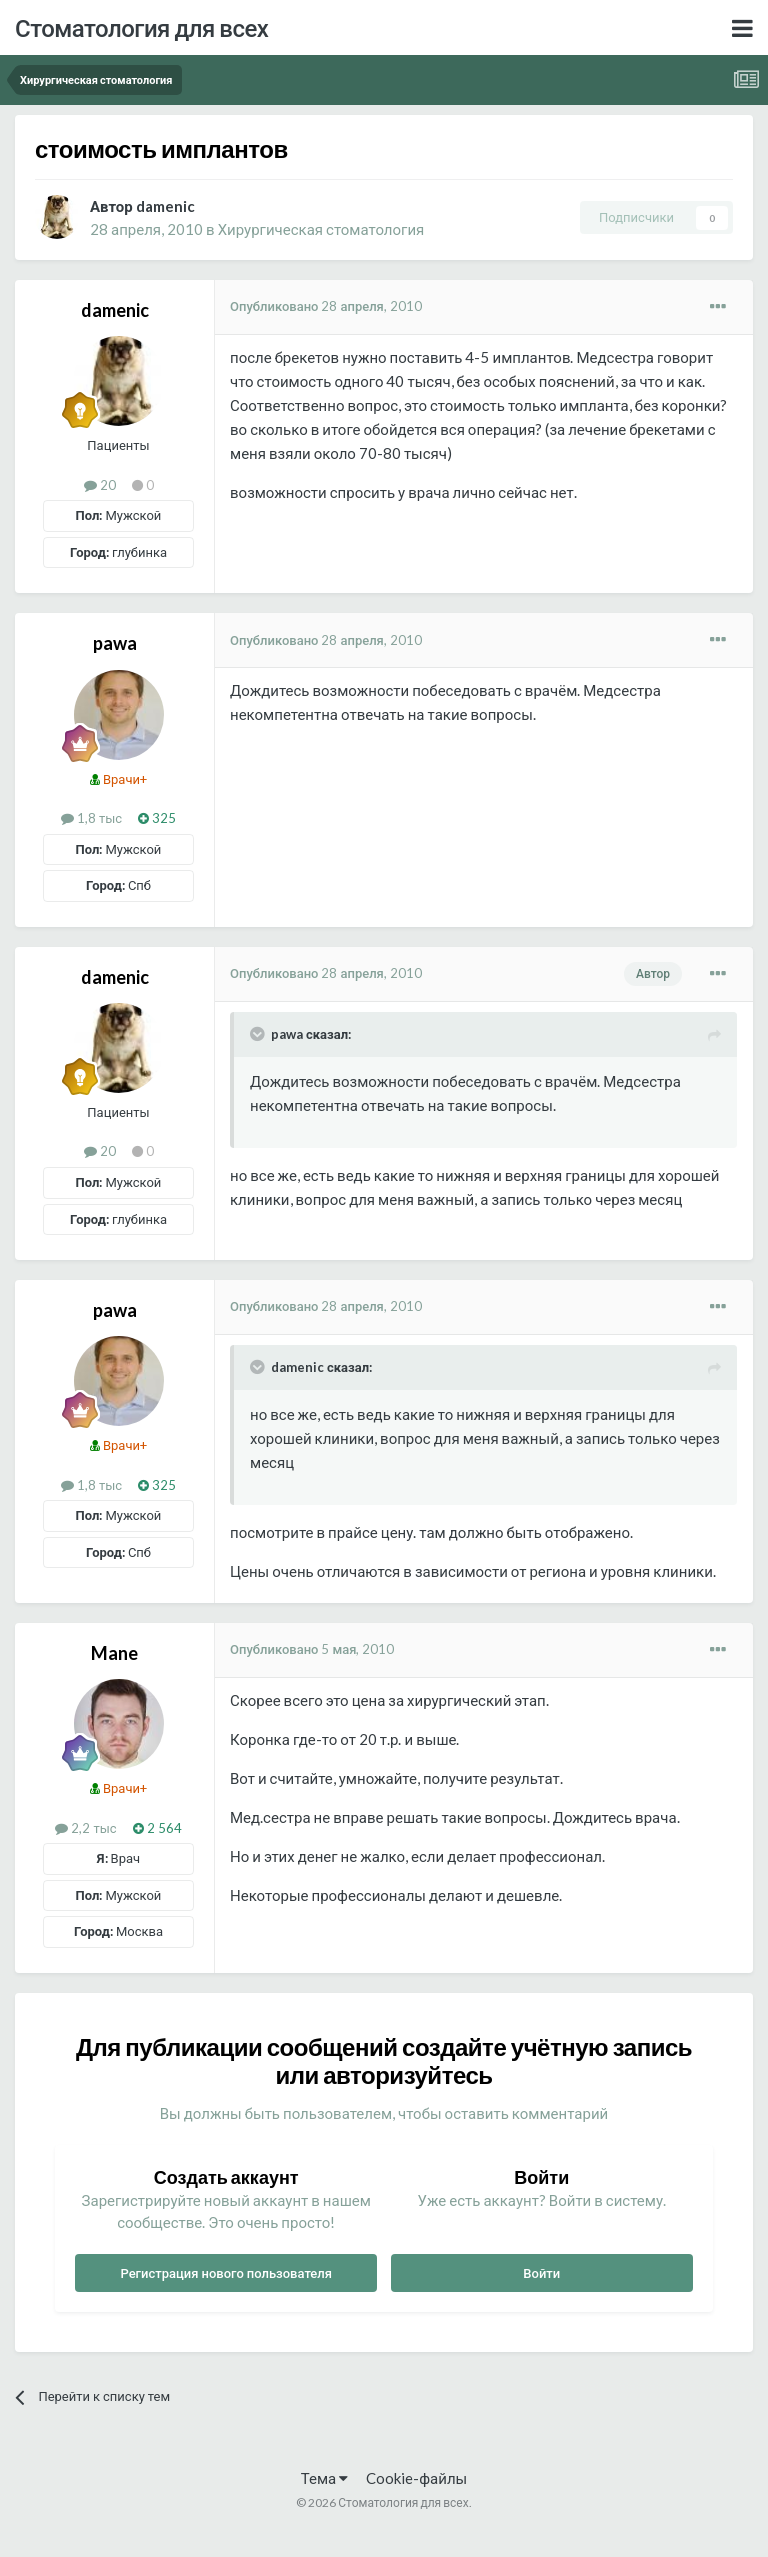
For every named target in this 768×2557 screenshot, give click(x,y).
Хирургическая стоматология (321, 229)
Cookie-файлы (416, 2478)
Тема (324, 2478)
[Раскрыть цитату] (259, 1034)
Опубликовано (326, 306)
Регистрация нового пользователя (226, 2273)
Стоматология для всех (141, 27)
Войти (541, 2273)
